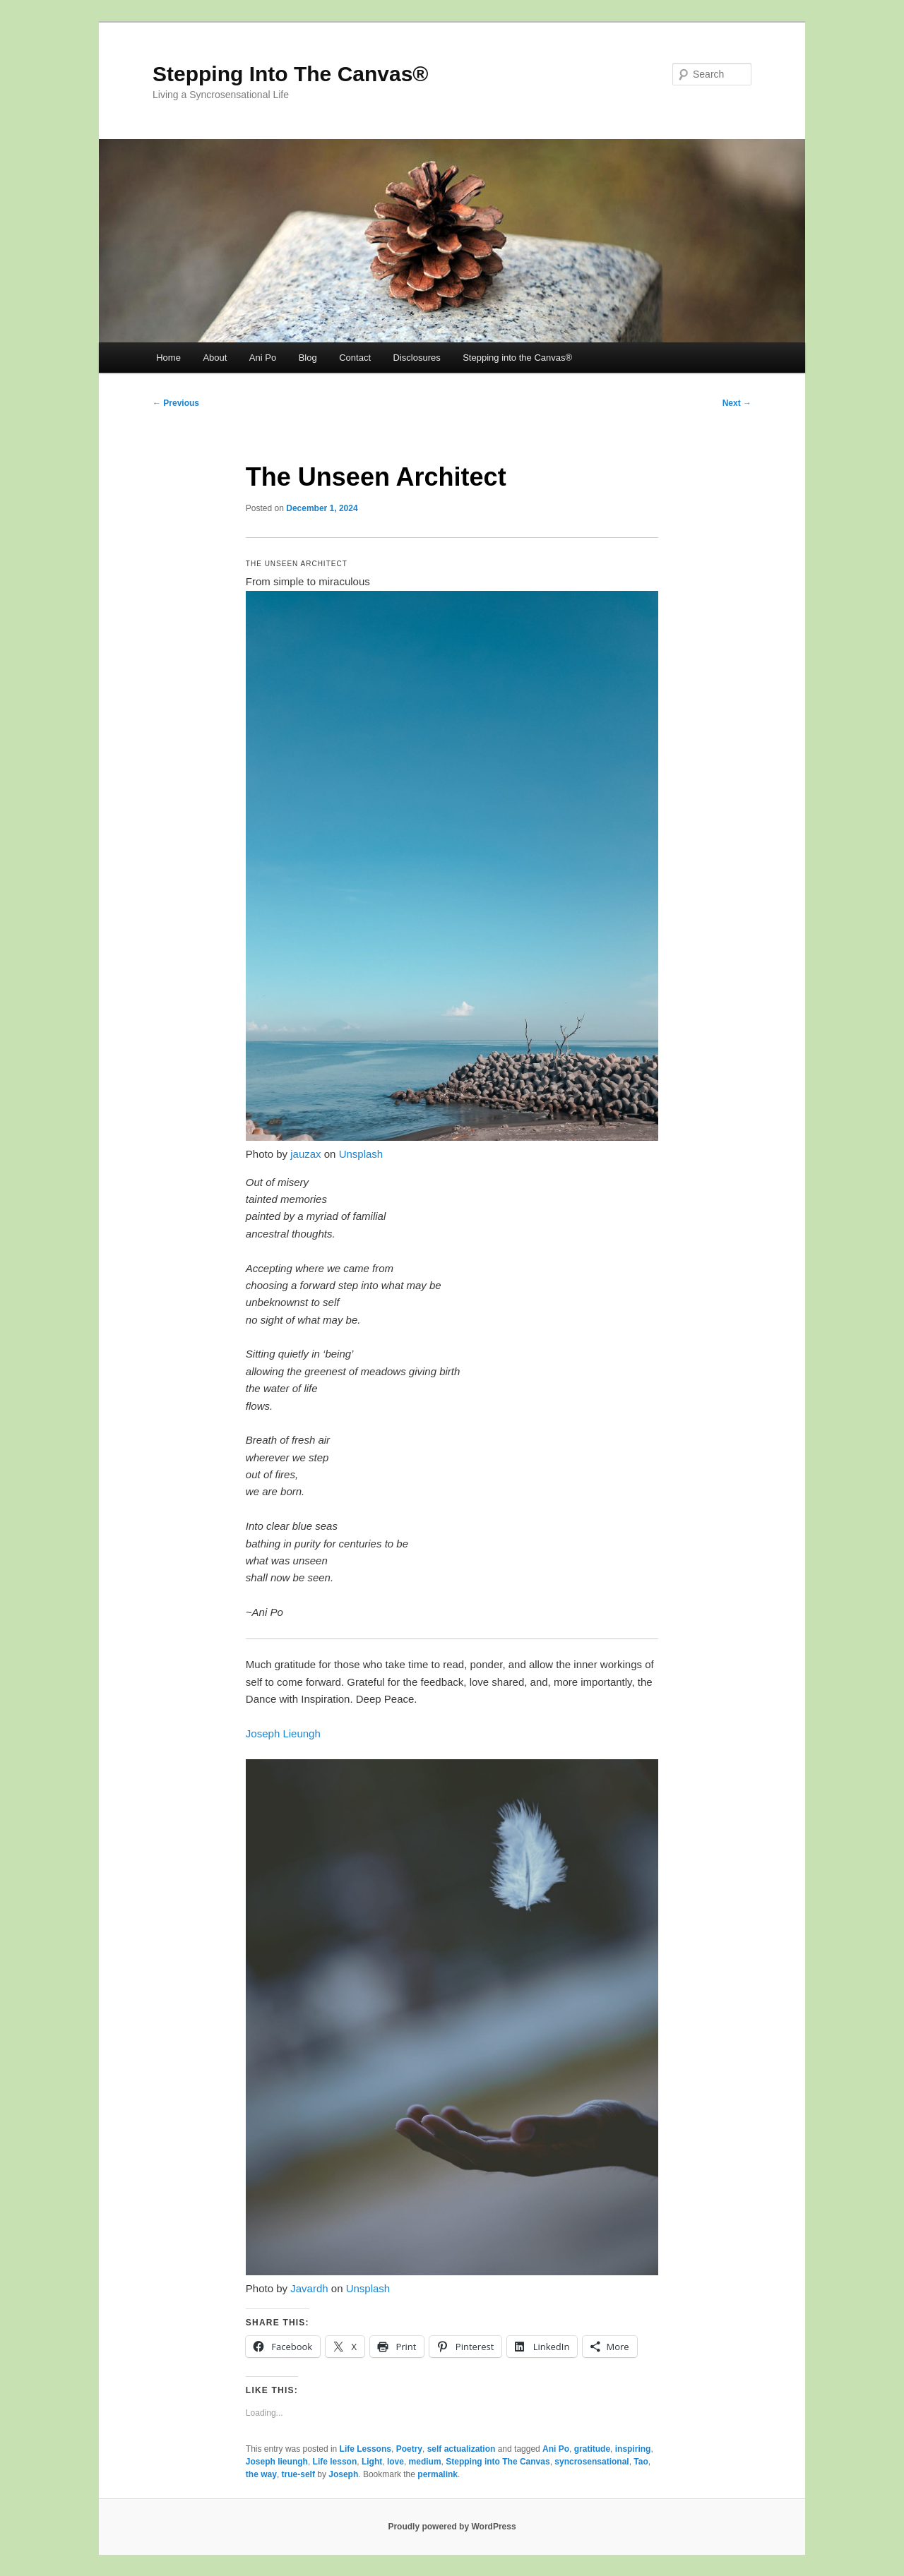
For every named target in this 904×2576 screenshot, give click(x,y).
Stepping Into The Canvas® (290, 73)
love (395, 2462)
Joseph (343, 2474)
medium (425, 2462)
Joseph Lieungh (283, 1733)
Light (372, 2462)
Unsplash (361, 1154)
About (215, 357)
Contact (355, 357)
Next (736, 403)
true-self (298, 2474)
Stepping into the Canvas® (517, 357)
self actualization (461, 2449)
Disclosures (417, 357)
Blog (308, 357)
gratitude (592, 2449)
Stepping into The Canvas (497, 2462)
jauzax (305, 1154)
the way (261, 2474)
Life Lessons (365, 2449)
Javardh (309, 2288)
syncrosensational (591, 2462)
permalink (437, 2474)
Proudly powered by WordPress (452, 2527)
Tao (641, 2462)
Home (168, 357)
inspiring (633, 2449)
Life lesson (335, 2462)
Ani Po (262, 357)
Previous (176, 403)
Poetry (409, 2449)
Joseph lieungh (277, 2462)
